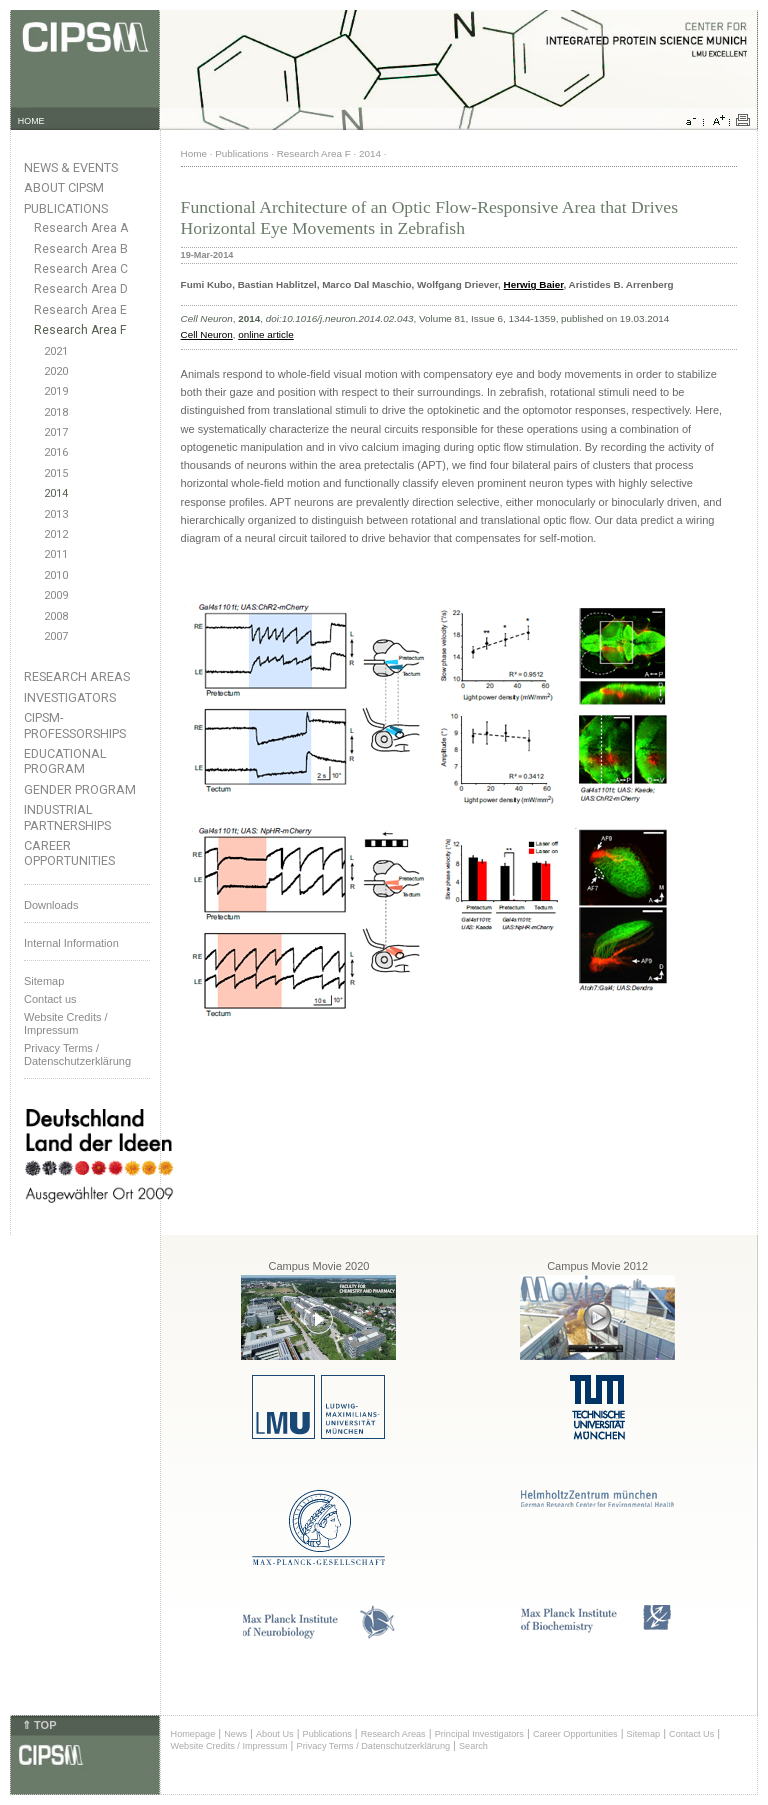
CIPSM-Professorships (75, 725)
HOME (31, 121)
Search (473, 1746)
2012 (56, 534)
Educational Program (65, 761)
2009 (56, 595)
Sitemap (44, 981)
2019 (56, 391)
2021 (56, 351)
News (235, 1734)
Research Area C (81, 269)
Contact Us (691, 1734)
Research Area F (80, 330)
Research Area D (81, 289)
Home (194, 153)
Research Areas (77, 676)
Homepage (193, 1734)
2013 (56, 514)
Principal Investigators (479, 1734)
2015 (56, 473)
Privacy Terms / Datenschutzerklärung (77, 1054)
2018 (56, 412)
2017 (56, 432)
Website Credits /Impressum (66, 1023)
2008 (56, 616)
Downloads (51, 905)
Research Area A (81, 228)
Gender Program (80, 789)
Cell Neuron (207, 334)
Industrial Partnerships (67, 817)
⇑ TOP (39, 1725)
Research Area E (80, 310)
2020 (56, 371)
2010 (56, 575)
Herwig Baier (534, 284)
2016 (56, 452)
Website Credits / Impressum (229, 1746)
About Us (275, 1734)
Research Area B (81, 249)
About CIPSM (64, 187)
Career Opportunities (69, 853)
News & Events (71, 167)
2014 (56, 493)
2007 (56, 636)
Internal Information (71, 943)
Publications (66, 208)
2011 (56, 554)
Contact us (50, 999)
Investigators (70, 697)
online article (265, 334)
